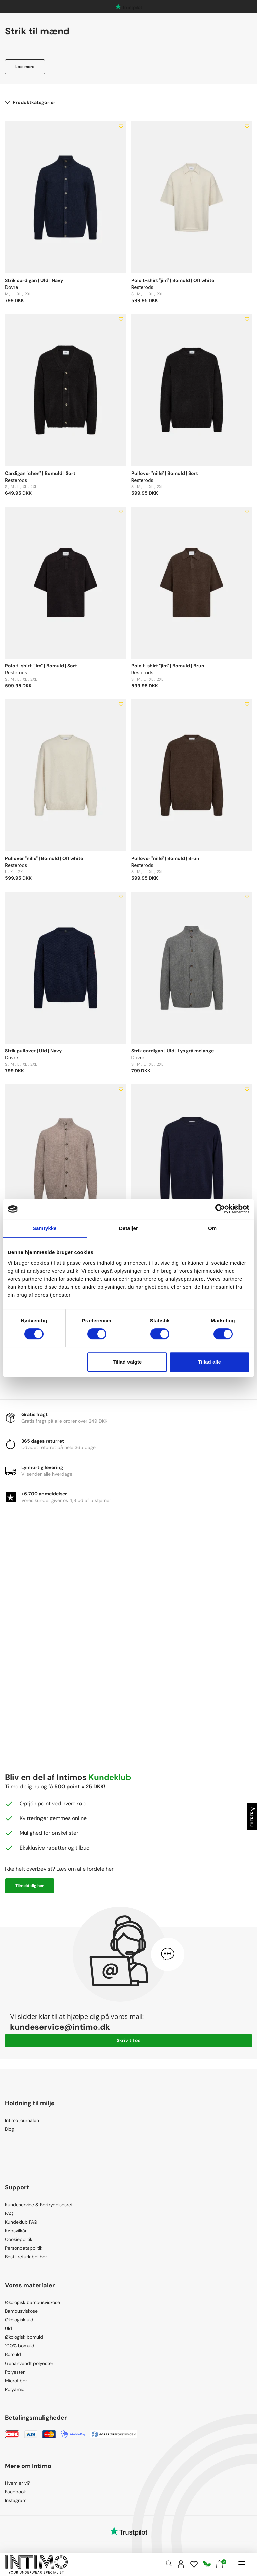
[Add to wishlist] (121, 126)
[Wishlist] (194, 2564)
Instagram (15, 2500)
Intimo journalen (22, 2120)
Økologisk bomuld (24, 2337)
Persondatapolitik (23, 2248)
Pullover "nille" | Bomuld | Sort (164, 473)
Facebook (15, 2492)
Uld (8, 2328)
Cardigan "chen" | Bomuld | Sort (40, 473)
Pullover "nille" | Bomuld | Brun (165, 858)
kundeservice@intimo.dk (60, 2027)
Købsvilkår (16, 2231)
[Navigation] (241, 2564)
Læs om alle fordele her (85, 1868)
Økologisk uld (19, 2320)
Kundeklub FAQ (21, 2222)
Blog (9, 2129)
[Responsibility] (207, 2564)
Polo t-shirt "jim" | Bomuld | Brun (167, 666)
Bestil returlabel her (26, 2257)
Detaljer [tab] (128, 1228)
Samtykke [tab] (45, 1228)
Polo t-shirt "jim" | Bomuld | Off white (172, 280)
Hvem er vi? (17, 2483)
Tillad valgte (127, 1362)
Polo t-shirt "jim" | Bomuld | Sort (41, 666)
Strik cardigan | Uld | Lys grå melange (172, 1051)
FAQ (9, 2213)
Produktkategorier (30, 102)
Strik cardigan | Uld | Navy (34, 280)
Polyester (15, 2372)
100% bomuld (19, 2346)
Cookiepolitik (18, 2239)
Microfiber (16, 2381)
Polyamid (15, 2389)
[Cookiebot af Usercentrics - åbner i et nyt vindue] (220, 1209)
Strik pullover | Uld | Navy (33, 1051)
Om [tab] (212, 1228)
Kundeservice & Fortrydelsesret (39, 2205)
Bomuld (13, 2354)
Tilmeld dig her (29, 1885)
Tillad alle (209, 1362)
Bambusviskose (21, 2311)
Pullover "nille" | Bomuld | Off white (44, 858)
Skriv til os (128, 2040)
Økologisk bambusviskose (32, 2302)
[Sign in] (181, 2564)
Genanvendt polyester (29, 2363)
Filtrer (252, 1816)
